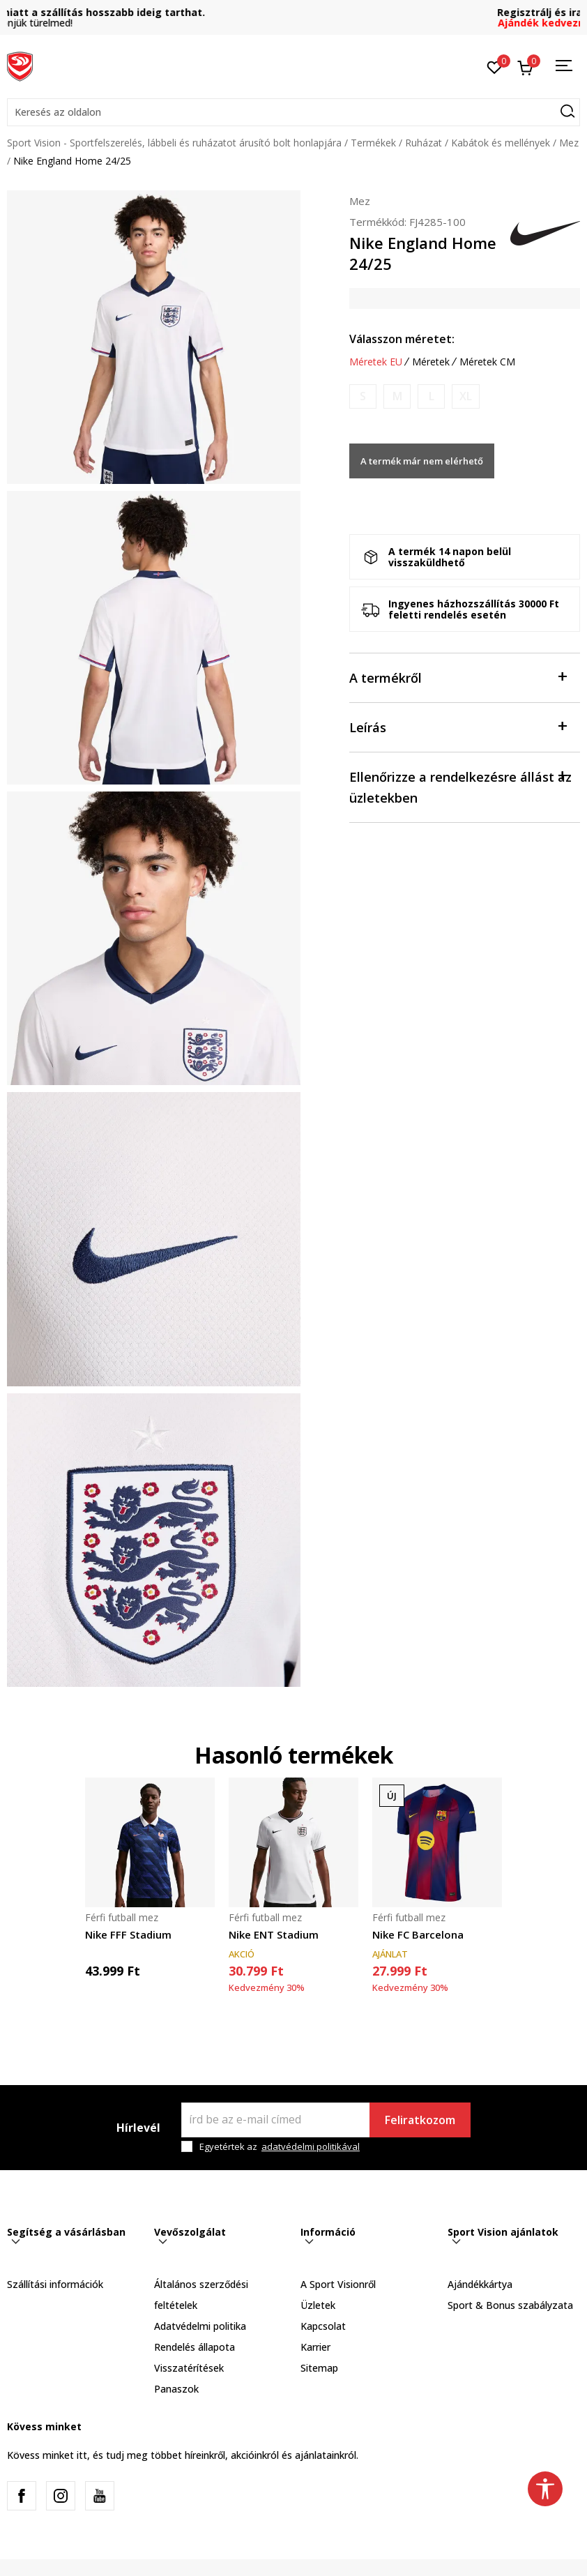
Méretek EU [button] (375, 362)
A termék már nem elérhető (421, 461)
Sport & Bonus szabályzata (510, 2305)
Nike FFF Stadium (128, 1934)
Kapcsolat (323, 2326)
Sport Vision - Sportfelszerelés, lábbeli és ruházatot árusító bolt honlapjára (174, 142)
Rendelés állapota (194, 2347)
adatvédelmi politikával (310, 2146)
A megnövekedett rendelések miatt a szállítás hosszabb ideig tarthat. (293, 12)
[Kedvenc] (494, 66)
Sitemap (319, 2367)
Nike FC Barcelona (418, 1934)
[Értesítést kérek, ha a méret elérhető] (362, 396)
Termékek (373, 142)
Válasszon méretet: (402, 339)
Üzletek (317, 2305)
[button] (293, 112)
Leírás (457, 726)
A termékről (457, 676)
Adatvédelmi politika (200, 2326)
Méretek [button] (431, 362)
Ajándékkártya (480, 2284)
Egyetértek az (279, 2147)
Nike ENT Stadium (274, 1934)
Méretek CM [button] (487, 362)
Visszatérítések (189, 2367)
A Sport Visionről (338, 2284)
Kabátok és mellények (500, 142)
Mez (569, 142)
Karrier (315, 2347)
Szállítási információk (55, 2284)
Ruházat (423, 142)
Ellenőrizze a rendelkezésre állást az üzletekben (460, 786)
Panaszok (176, 2388)
